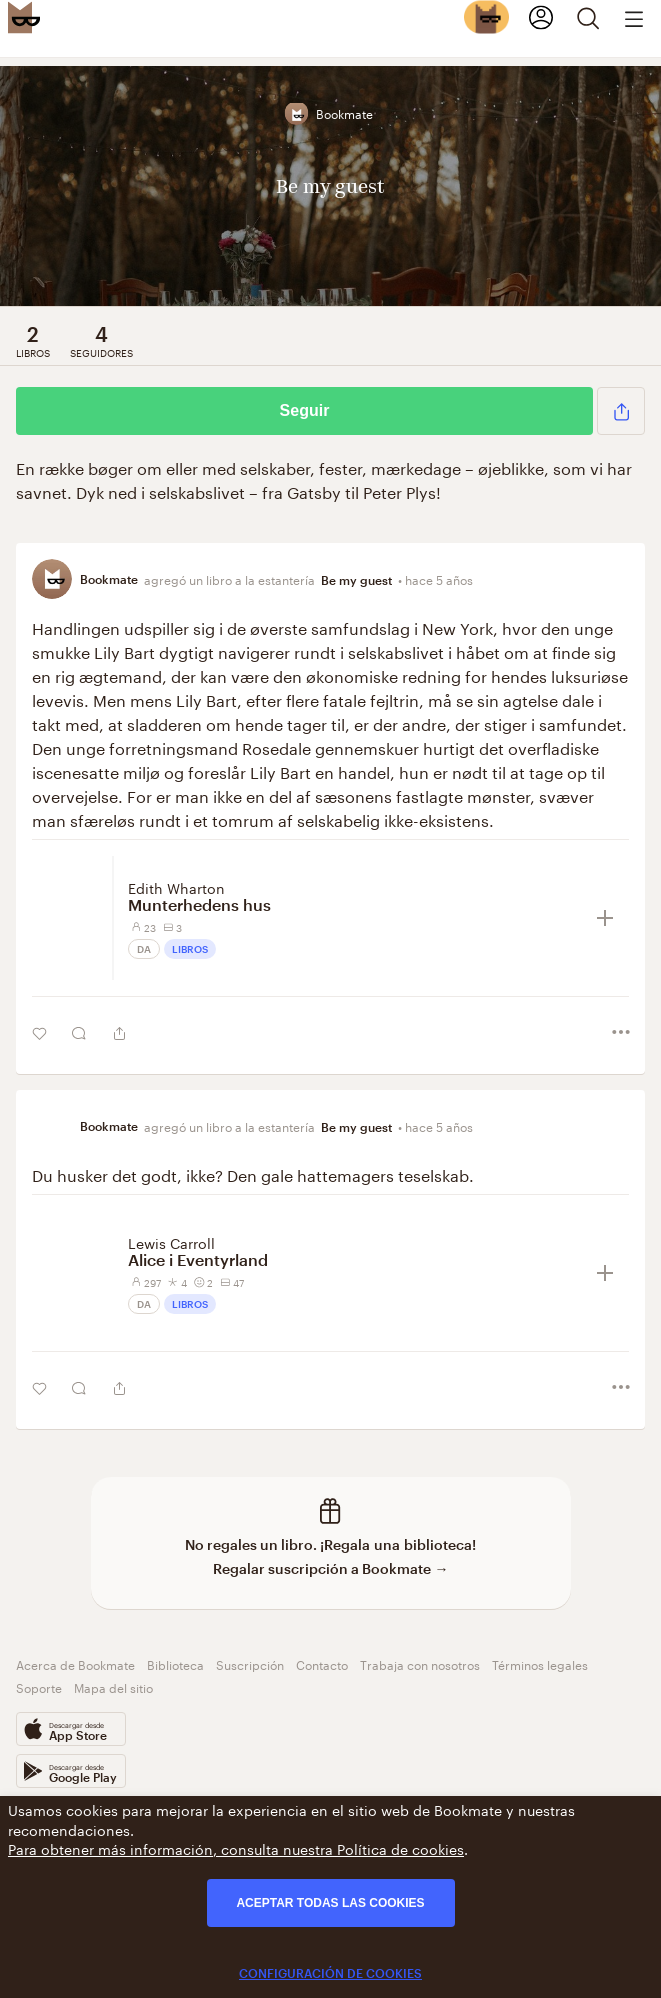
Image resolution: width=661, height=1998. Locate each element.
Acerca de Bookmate (75, 1663)
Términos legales (540, 1663)
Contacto (322, 1663)
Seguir (305, 410)
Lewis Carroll (171, 1242)
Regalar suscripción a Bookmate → (331, 1568)
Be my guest (356, 580)
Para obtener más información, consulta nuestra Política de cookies (236, 1848)
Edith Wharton (176, 887)
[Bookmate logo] (24, 17)
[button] (621, 411)
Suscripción (250, 1663)
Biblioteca (175, 1663)
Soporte (39, 1686)
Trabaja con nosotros (420, 1663)
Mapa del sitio (113, 1686)
